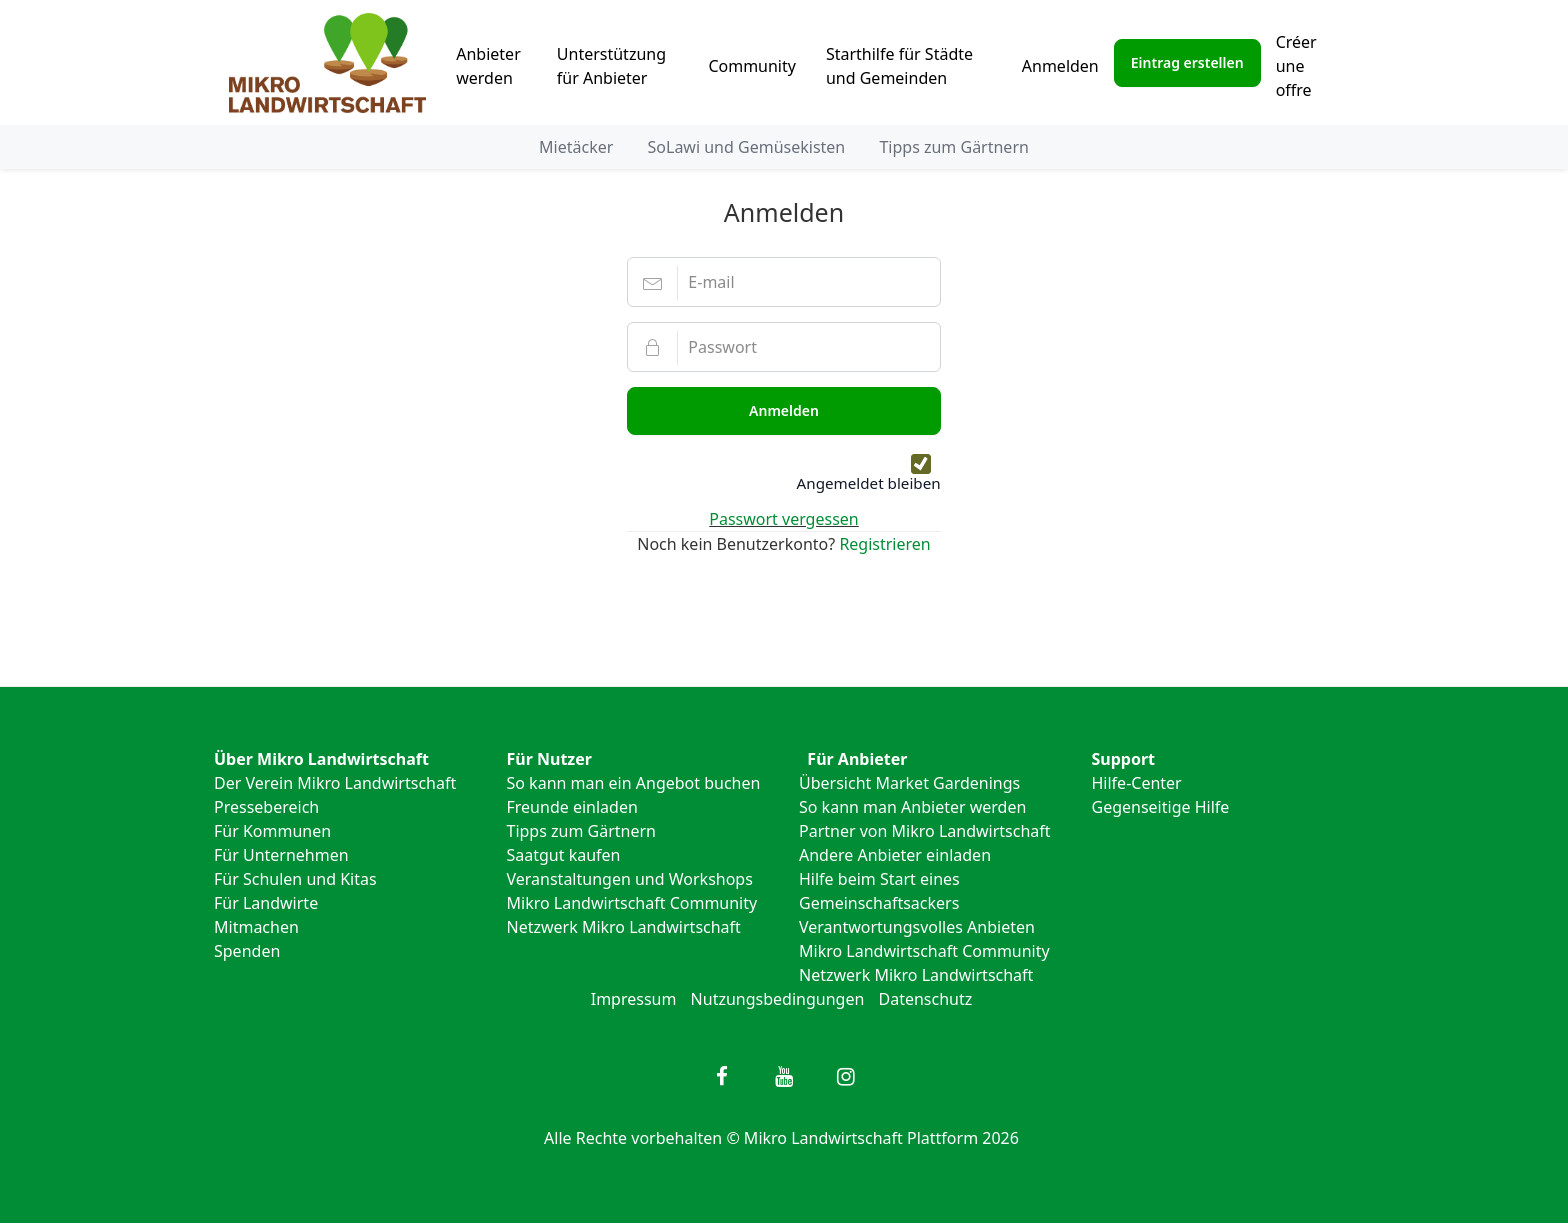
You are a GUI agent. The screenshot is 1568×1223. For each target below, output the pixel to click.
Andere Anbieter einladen (895, 855)
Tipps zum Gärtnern (953, 147)
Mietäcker (576, 147)
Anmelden (1060, 66)
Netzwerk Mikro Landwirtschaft (624, 927)
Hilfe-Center (1137, 783)
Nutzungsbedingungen (778, 999)
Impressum (634, 999)
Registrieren (884, 544)
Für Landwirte (266, 903)
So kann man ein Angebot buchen (634, 783)
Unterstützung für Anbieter (611, 66)
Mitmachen (256, 927)
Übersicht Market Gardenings (909, 783)
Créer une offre (1296, 66)
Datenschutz (926, 999)
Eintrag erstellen (1187, 62)
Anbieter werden (488, 66)
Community (752, 66)
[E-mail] (783, 282)
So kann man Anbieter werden (912, 807)
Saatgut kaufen (564, 855)
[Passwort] (783, 347)
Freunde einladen (572, 807)
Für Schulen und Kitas (295, 879)
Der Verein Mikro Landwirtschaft (335, 783)
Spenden (247, 951)
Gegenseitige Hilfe (1161, 807)
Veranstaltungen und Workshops (630, 879)
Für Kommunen (272, 831)
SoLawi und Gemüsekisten (747, 147)
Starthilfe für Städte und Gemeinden (899, 66)
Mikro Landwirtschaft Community (632, 903)
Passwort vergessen (784, 519)
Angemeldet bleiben (869, 483)
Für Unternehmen (281, 855)
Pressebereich (266, 807)
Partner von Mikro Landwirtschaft (925, 831)
